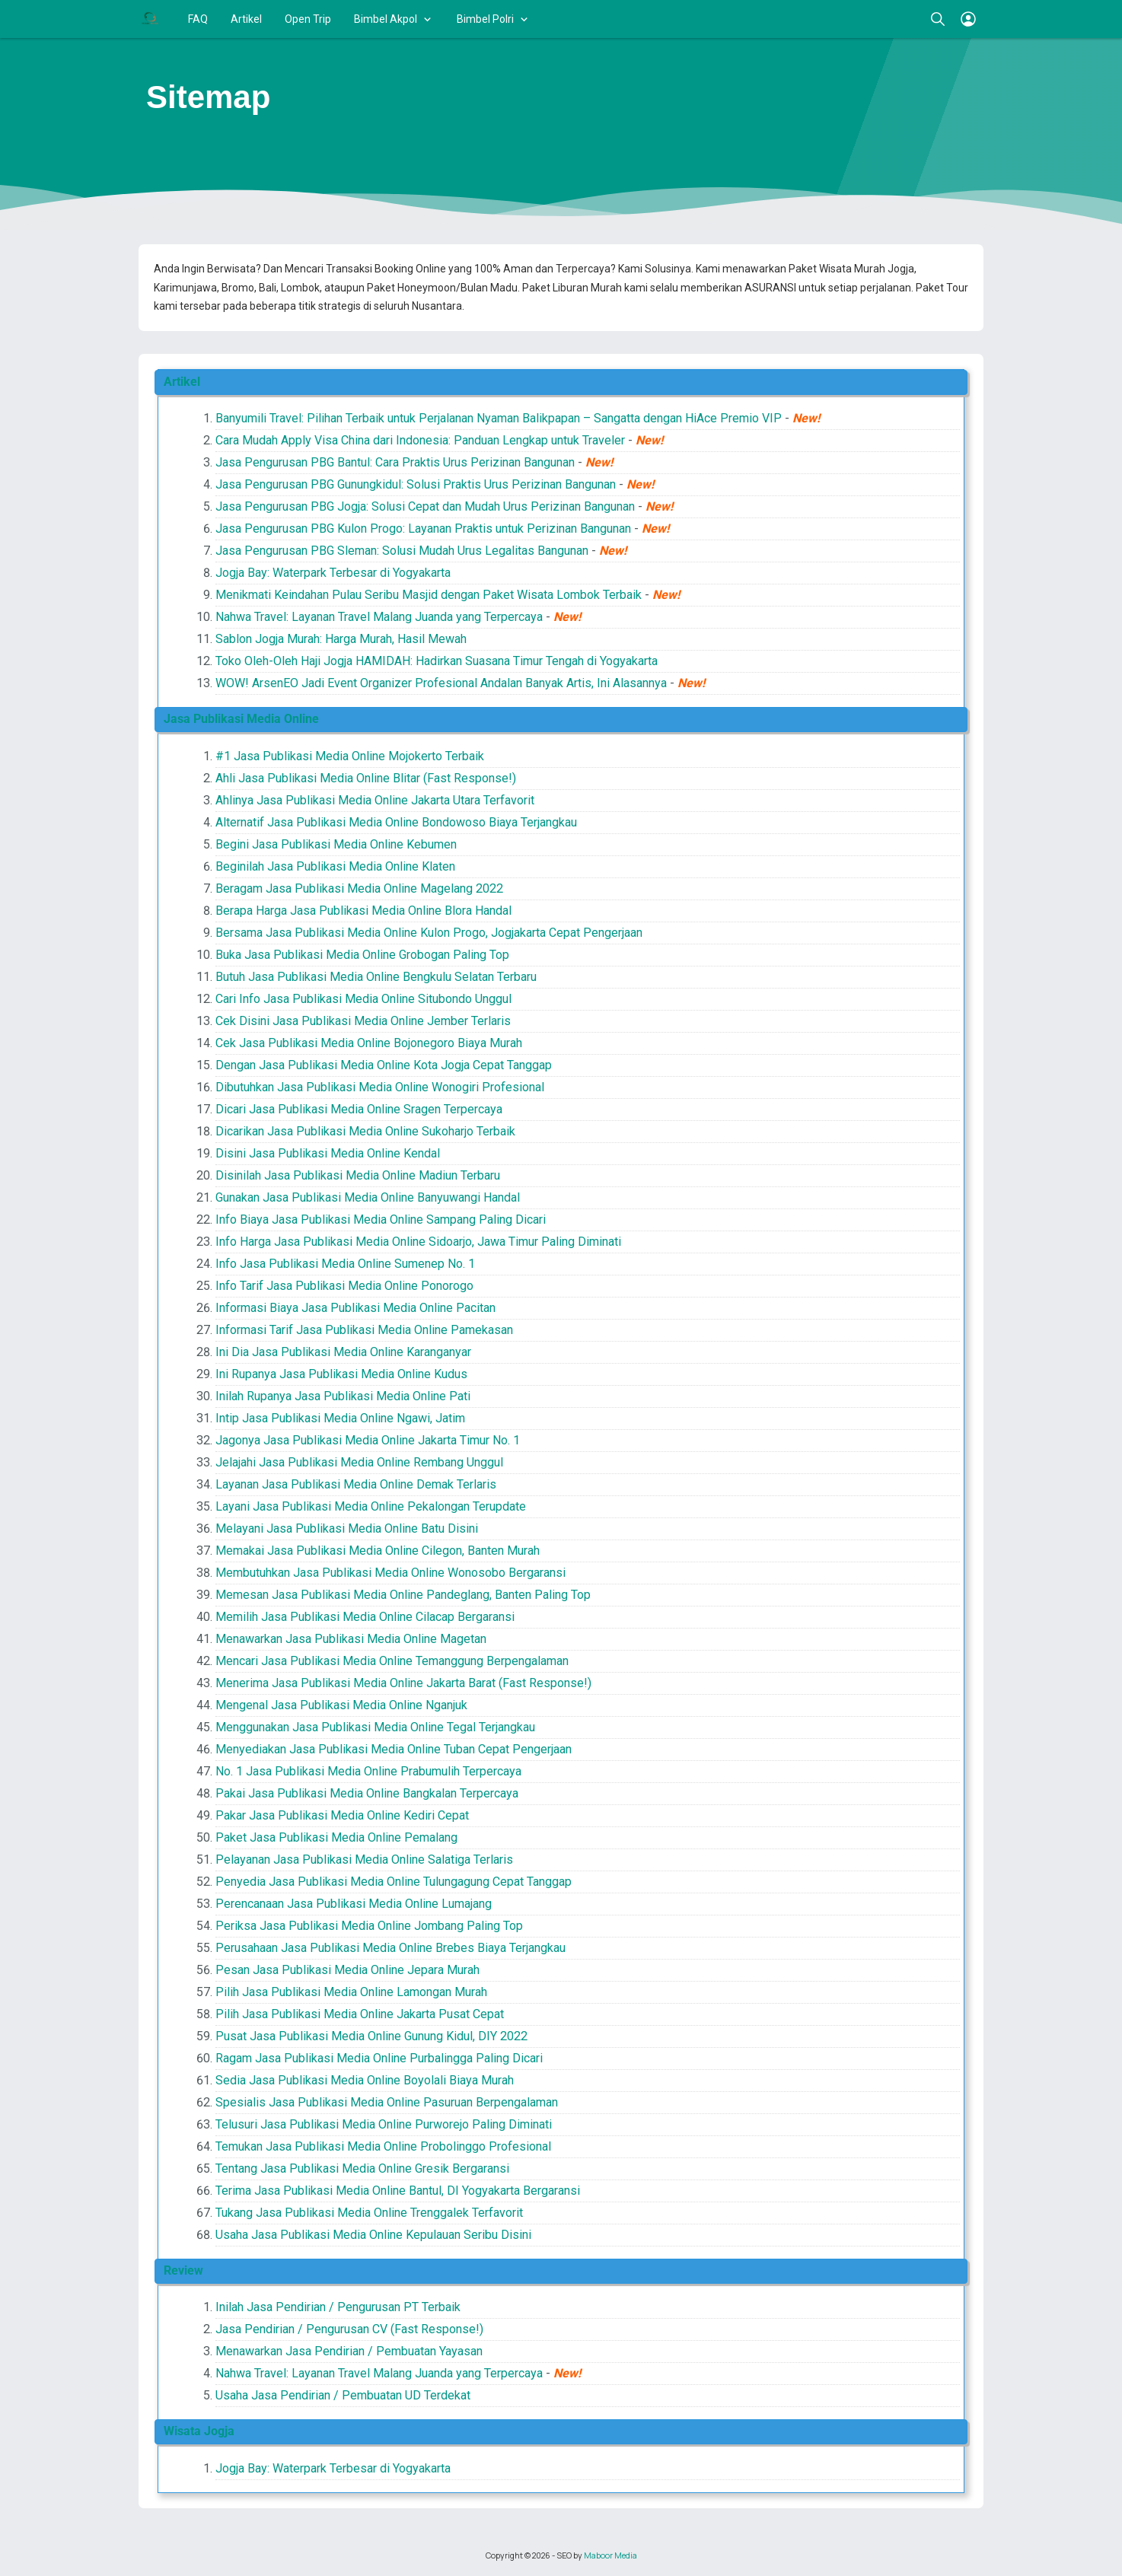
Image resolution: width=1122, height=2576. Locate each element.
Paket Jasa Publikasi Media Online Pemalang (336, 1837)
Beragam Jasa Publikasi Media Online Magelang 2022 (359, 888)
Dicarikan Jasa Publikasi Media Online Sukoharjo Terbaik (365, 1131)
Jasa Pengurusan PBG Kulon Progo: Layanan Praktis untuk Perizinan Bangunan (423, 528)
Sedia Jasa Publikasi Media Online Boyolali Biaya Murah (364, 2080)
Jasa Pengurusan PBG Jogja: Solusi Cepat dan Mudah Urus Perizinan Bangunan (425, 506)
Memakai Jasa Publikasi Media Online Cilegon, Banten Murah (377, 1550)
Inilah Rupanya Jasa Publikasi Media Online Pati (342, 1396)
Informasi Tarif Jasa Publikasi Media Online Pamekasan (364, 1330)
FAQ (198, 19)
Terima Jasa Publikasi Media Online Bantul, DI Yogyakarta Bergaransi (397, 2190)
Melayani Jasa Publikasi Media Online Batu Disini (346, 1528)
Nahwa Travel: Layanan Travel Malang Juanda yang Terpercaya (379, 617)
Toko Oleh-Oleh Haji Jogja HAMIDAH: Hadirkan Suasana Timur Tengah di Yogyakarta (436, 661)
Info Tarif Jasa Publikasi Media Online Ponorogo (344, 1285)
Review (183, 2270)
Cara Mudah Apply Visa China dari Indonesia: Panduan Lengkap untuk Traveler (420, 440)
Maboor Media (610, 2555)
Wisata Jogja (199, 2431)
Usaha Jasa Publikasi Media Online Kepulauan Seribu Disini (373, 2234)
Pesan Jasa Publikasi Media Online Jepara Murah (347, 1970)
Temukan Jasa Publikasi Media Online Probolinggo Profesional (383, 2146)
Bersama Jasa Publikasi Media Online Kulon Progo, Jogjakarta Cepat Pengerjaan (428, 932)
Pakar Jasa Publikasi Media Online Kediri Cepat (342, 1815)
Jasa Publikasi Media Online (241, 719)
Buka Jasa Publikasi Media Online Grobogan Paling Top (362, 954)
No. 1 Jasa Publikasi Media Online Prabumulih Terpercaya (368, 1771)
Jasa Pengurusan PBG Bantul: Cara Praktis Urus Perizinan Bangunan (395, 462)
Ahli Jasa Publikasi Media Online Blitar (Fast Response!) (365, 778)
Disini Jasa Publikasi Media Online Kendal (327, 1153)
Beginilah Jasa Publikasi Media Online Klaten (335, 866)
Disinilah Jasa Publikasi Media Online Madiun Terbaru (357, 1175)
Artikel (246, 19)
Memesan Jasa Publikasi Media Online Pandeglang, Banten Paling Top (403, 1594)
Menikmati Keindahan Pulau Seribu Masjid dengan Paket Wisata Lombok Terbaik (428, 594)
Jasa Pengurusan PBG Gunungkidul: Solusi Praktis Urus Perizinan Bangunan (415, 484)
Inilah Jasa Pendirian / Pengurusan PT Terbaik (338, 2307)
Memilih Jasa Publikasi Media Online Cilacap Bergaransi (365, 1617)
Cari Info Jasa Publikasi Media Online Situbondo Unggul (363, 999)
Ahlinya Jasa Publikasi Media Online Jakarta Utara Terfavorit (374, 800)
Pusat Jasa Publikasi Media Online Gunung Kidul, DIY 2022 (371, 2036)
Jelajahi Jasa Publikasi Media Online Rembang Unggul (359, 1462)
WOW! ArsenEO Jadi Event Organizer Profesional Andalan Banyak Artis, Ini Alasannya (441, 683)
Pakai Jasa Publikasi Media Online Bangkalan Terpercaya (366, 1793)
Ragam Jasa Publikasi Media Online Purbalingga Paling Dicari (379, 2058)
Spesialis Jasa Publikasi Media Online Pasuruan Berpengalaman (386, 2102)
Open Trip (308, 19)
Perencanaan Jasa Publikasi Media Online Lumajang (353, 1903)
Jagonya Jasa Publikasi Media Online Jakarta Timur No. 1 (367, 1440)
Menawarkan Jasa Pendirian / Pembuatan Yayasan (349, 2351)
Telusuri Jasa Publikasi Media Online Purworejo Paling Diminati (383, 2124)
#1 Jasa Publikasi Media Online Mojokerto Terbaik (349, 756)
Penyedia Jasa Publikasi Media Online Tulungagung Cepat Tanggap (393, 1881)
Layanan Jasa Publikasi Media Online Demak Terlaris (355, 1484)
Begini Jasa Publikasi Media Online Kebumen (336, 844)
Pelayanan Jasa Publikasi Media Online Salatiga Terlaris (364, 1859)
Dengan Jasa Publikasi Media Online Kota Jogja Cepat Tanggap (383, 1065)
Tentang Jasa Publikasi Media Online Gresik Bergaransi (362, 2168)
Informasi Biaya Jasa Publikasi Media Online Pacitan (355, 1308)
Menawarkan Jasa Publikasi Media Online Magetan (350, 1639)
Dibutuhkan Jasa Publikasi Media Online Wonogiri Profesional (379, 1087)
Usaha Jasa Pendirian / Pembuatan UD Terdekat (342, 2395)
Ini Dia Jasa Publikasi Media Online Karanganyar (343, 1352)
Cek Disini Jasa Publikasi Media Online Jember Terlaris (363, 1021)
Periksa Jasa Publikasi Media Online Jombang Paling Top (369, 1925)
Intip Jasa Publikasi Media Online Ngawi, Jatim (340, 1418)
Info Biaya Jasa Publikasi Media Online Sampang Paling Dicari (380, 1219)
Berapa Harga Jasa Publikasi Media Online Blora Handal (363, 910)
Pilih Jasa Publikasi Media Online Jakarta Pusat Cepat (359, 2014)
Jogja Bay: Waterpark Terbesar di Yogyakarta (333, 572)
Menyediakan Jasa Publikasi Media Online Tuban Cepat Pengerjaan (393, 1749)
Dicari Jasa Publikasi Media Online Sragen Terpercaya (358, 1109)
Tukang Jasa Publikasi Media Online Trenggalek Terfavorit (369, 2212)
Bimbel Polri (485, 19)
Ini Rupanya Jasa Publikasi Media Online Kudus (341, 1374)
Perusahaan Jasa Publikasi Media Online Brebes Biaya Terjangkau (390, 1948)
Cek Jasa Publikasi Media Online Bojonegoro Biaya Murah (368, 1043)
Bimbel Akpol (385, 19)
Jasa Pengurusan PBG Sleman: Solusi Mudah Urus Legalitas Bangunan (401, 550)
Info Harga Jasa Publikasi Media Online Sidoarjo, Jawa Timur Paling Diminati (418, 1241)
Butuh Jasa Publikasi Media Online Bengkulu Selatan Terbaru (376, 977)
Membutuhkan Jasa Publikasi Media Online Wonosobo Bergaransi (390, 1572)
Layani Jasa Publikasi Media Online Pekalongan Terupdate (370, 1506)
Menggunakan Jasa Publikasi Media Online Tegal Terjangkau (375, 1727)
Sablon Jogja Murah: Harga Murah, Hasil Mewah (341, 639)
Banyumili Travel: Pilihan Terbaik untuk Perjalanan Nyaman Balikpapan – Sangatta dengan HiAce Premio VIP (498, 418)
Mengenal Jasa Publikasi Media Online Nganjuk (341, 1705)
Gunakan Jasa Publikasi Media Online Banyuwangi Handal (367, 1197)
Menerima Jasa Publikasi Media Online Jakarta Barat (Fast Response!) (403, 1683)
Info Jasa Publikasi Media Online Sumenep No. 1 (345, 1263)
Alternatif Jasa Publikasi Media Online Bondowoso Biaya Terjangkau (396, 822)
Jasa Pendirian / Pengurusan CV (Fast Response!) (349, 2329)
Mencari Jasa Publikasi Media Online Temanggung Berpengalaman (392, 1661)
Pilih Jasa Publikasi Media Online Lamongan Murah (351, 1992)
